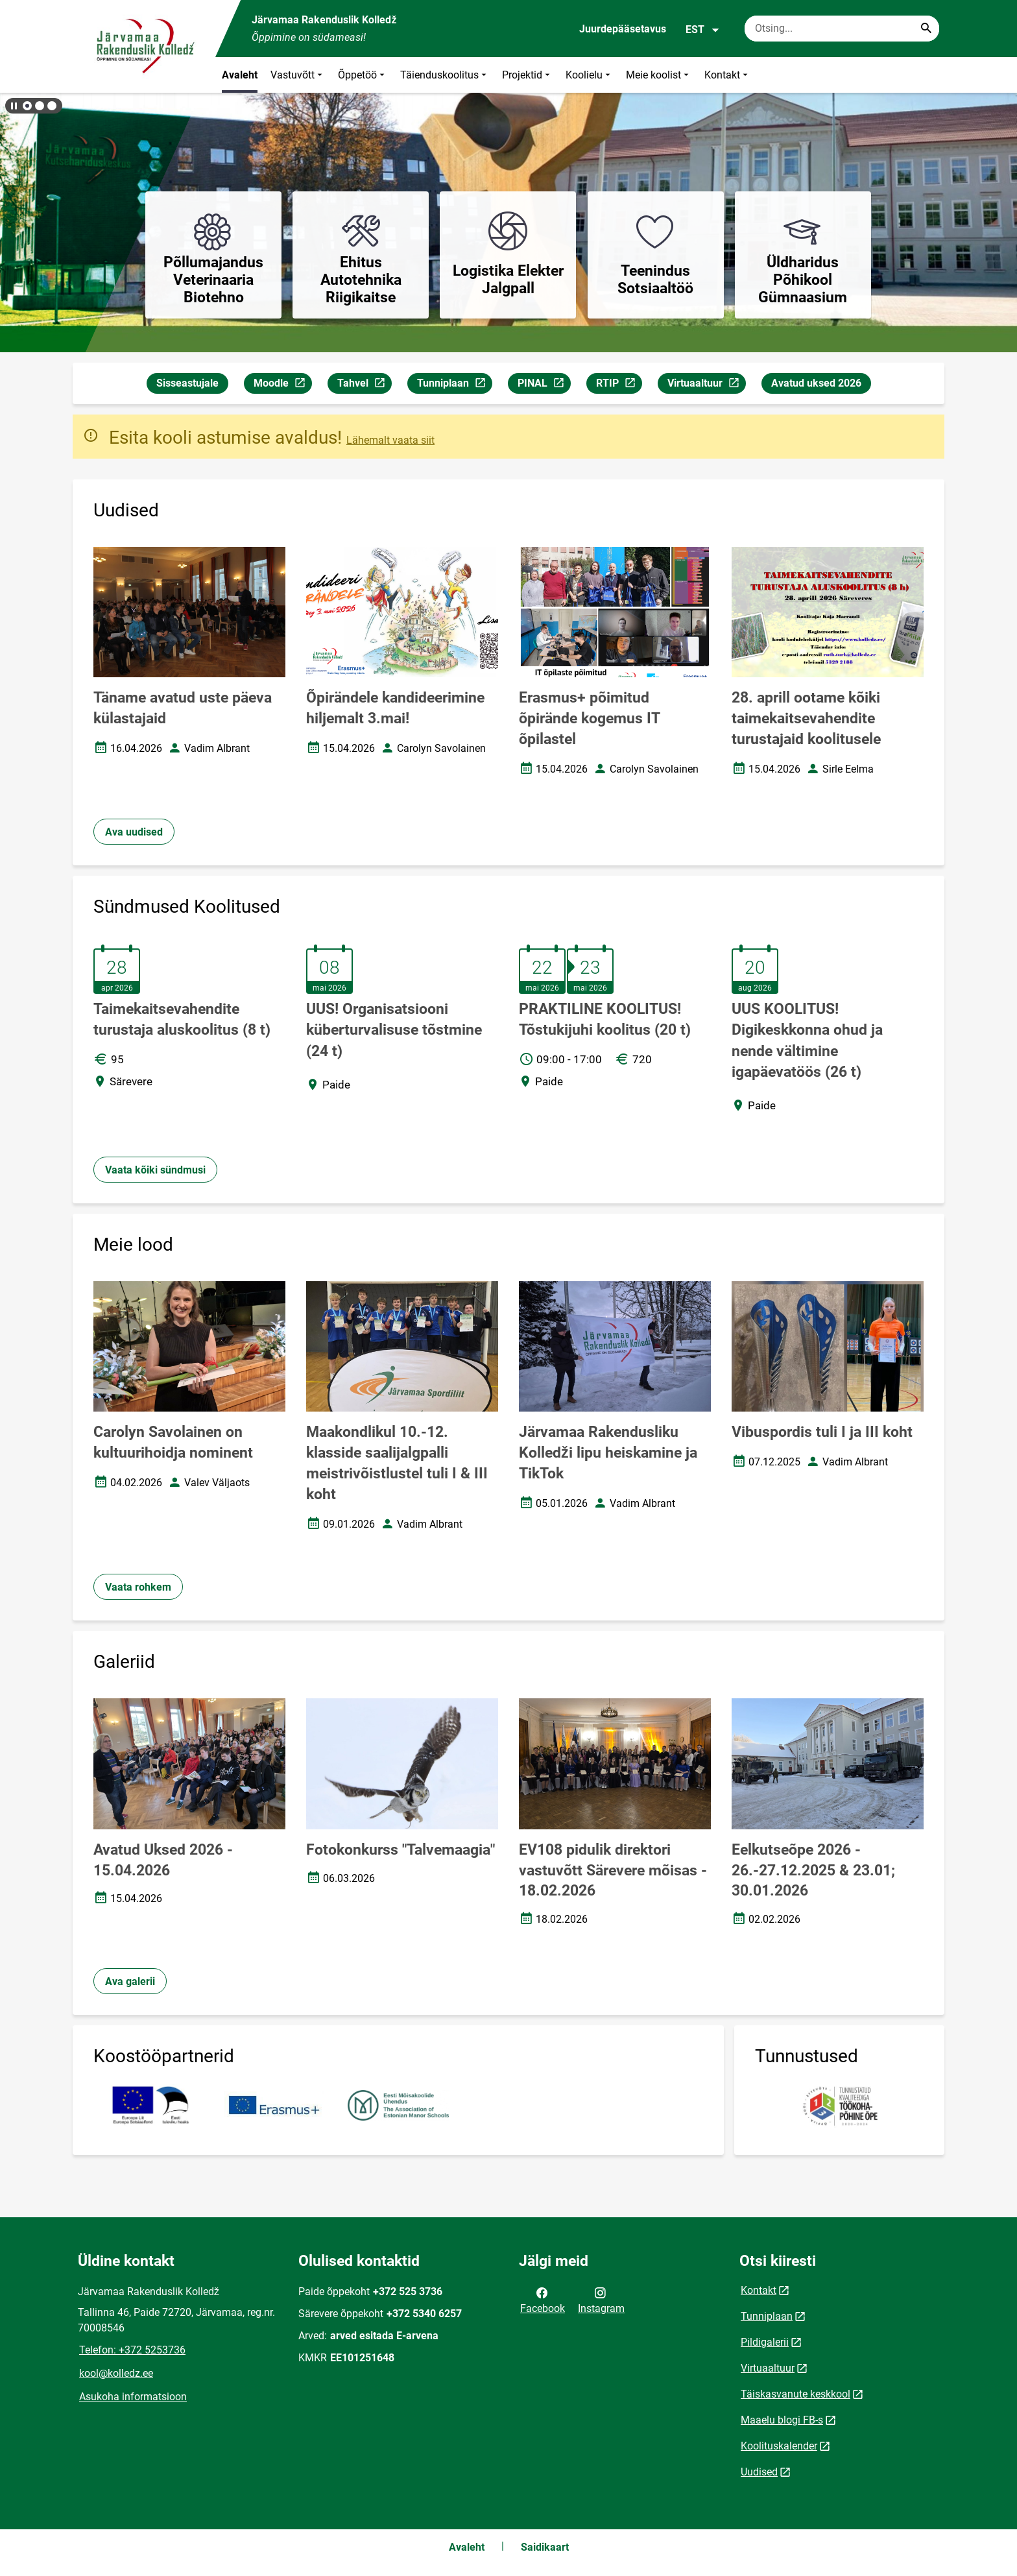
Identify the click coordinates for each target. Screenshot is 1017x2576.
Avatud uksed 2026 (816, 383)
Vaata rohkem (138, 1587)
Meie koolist (658, 75)
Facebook (542, 2299)
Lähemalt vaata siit (390, 440)
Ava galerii (130, 1981)
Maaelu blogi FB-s (782, 2420)
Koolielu (589, 75)
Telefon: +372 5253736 (132, 2350)
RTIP (618, 385)
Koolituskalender (779, 2446)
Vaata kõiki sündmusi (155, 1170)
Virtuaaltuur (706, 385)
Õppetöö (362, 75)
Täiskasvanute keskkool (795, 2394)
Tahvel (364, 385)
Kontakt (727, 75)
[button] (27, 105)
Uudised (759, 2472)
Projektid (527, 75)
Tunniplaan (454, 385)
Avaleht (239, 75)
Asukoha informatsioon (133, 2396)
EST (703, 30)
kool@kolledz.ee (116, 2373)
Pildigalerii (765, 2342)
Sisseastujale (187, 383)
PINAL (544, 385)
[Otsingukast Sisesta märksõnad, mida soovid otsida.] (842, 29)
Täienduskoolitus (444, 75)
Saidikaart (545, 2547)
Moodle (282, 385)
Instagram (601, 2299)
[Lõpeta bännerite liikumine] (13, 106)
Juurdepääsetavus (622, 29)
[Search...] (926, 29)
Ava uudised (134, 832)
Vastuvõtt (297, 75)
